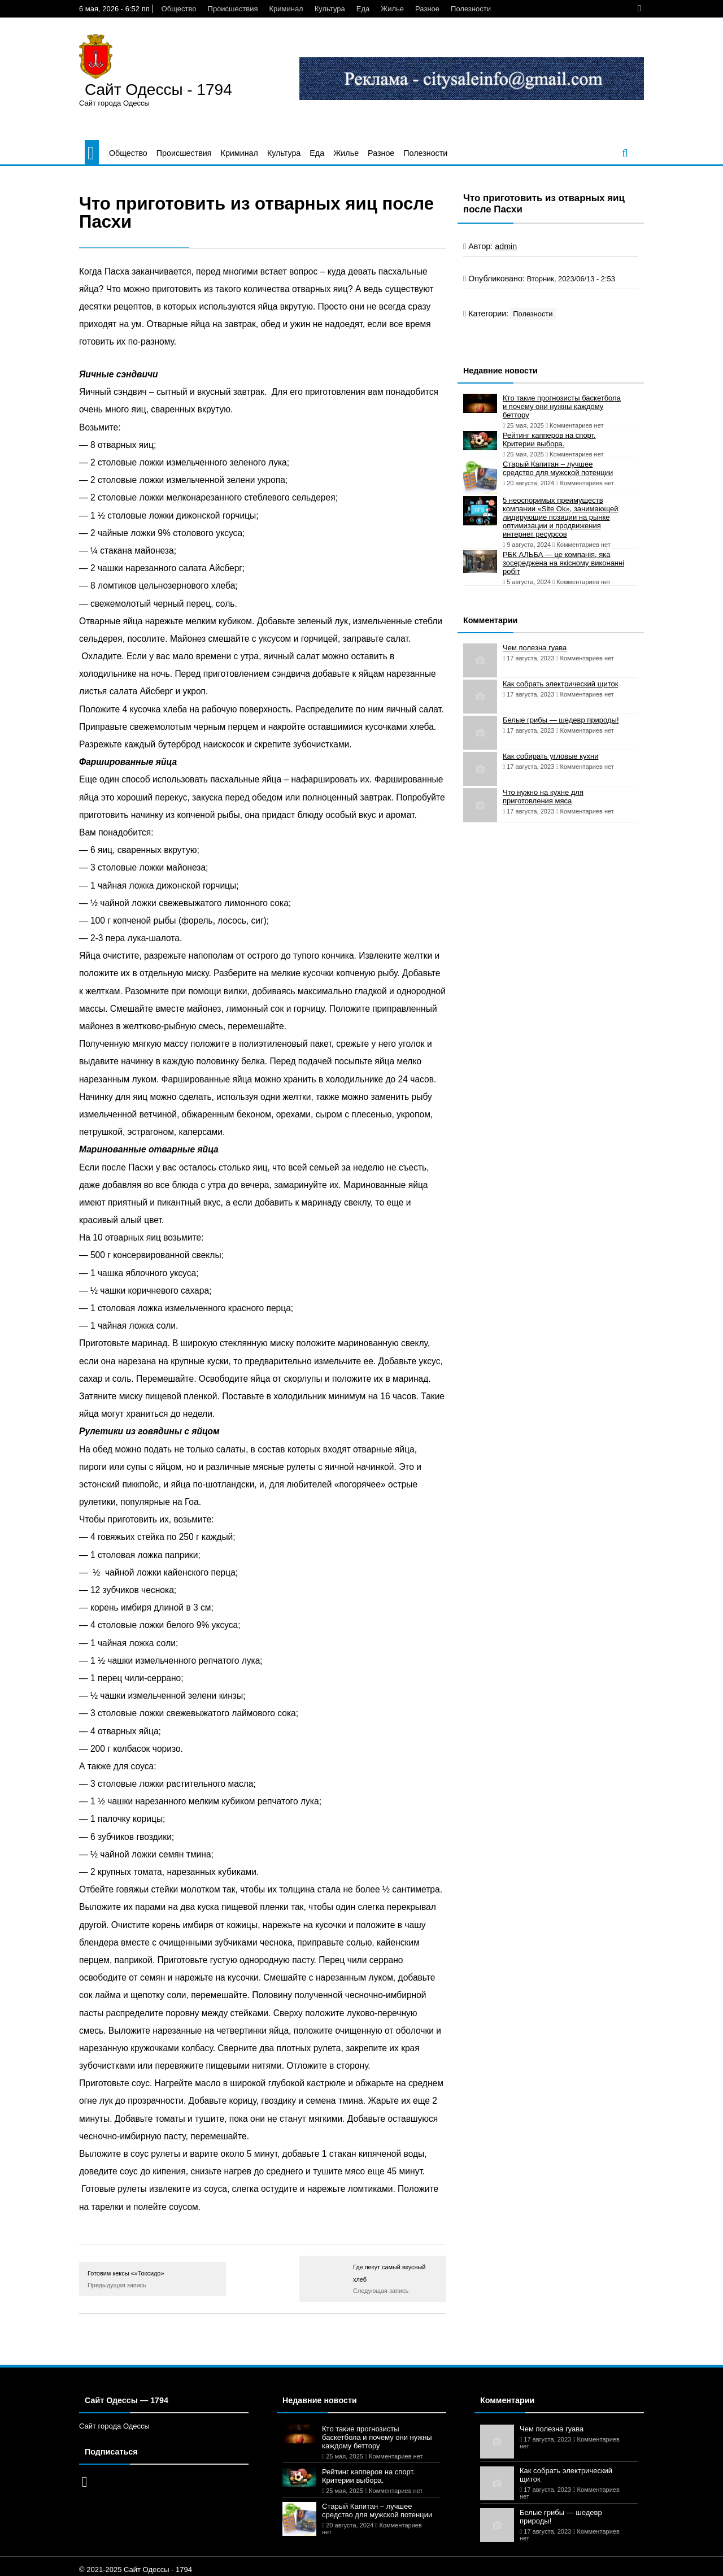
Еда (363, 9)
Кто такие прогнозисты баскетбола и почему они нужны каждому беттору (562, 406)
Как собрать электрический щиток (560, 684)
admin (506, 246)
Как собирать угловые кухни (550, 756)
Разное (427, 9)
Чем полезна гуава (535, 647)
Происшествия (233, 9)
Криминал (286, 9)
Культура (330, 9)
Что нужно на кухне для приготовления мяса (543, 796)
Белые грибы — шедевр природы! (561, 720)
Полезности (471, 9)
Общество (179, 9)
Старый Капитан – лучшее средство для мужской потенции (558, 468)
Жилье (392, 9)
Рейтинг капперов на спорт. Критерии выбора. (549, 439)
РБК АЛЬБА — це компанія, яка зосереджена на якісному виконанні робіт (563, 563)
